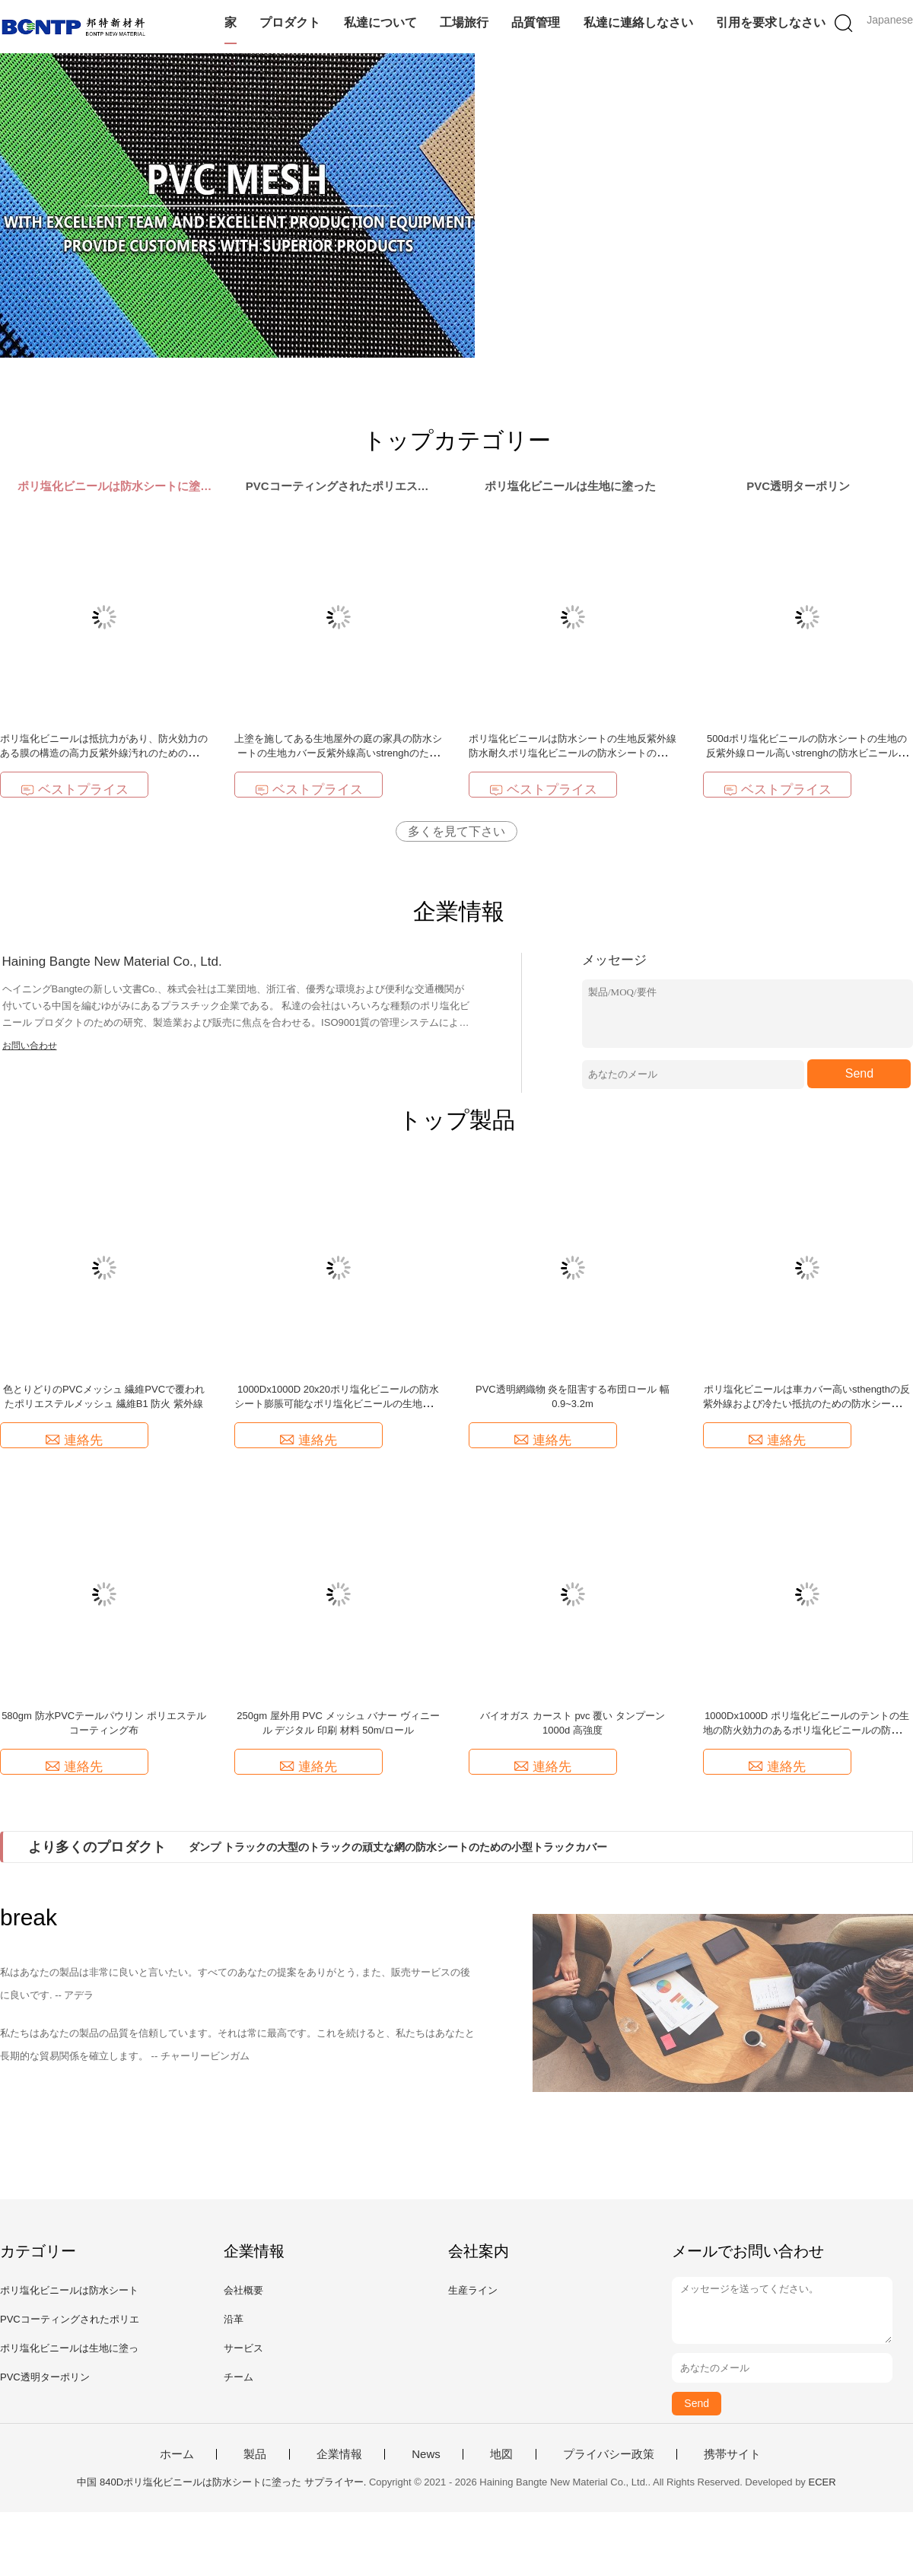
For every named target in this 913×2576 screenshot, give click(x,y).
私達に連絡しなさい (638, 22)
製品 (254, 2454)
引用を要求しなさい (771, 22)
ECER (821, 2482)
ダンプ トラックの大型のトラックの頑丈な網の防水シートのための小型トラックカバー (398, 1847)
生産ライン (473, 2290)
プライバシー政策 (608, 2454)
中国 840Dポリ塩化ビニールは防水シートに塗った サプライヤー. (223, 2482)
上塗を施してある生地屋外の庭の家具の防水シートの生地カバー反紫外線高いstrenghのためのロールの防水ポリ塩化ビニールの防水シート (338, 753)
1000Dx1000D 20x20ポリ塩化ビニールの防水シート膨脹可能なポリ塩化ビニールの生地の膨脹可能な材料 (338, 1404)
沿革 (233, 2319)
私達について (380, 22)
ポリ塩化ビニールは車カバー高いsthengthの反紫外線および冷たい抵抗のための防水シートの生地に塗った (807, 1404)
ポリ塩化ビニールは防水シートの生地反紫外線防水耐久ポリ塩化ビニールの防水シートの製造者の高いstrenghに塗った (572, 753)
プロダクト (289, 22)
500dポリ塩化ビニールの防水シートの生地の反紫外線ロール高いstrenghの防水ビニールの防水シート (806, 753)
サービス (243, 2348)
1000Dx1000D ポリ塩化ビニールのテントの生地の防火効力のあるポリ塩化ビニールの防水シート (807, 1730)
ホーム (177, 2454)
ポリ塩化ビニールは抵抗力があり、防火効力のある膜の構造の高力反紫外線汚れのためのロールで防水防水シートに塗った (104, 753)
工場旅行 (464, 22)
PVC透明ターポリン (45, 2377)
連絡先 (74, 1440)
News (426, 2454)
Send (859, 1073)
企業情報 (339, 2454)
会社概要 (243, 2290)
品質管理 (535, 22)
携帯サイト (732, 2454)
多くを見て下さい (456, 831)
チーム (238, 2377)
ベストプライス (75, 789)
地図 (501, 2454)
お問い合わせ (29, 1045)
